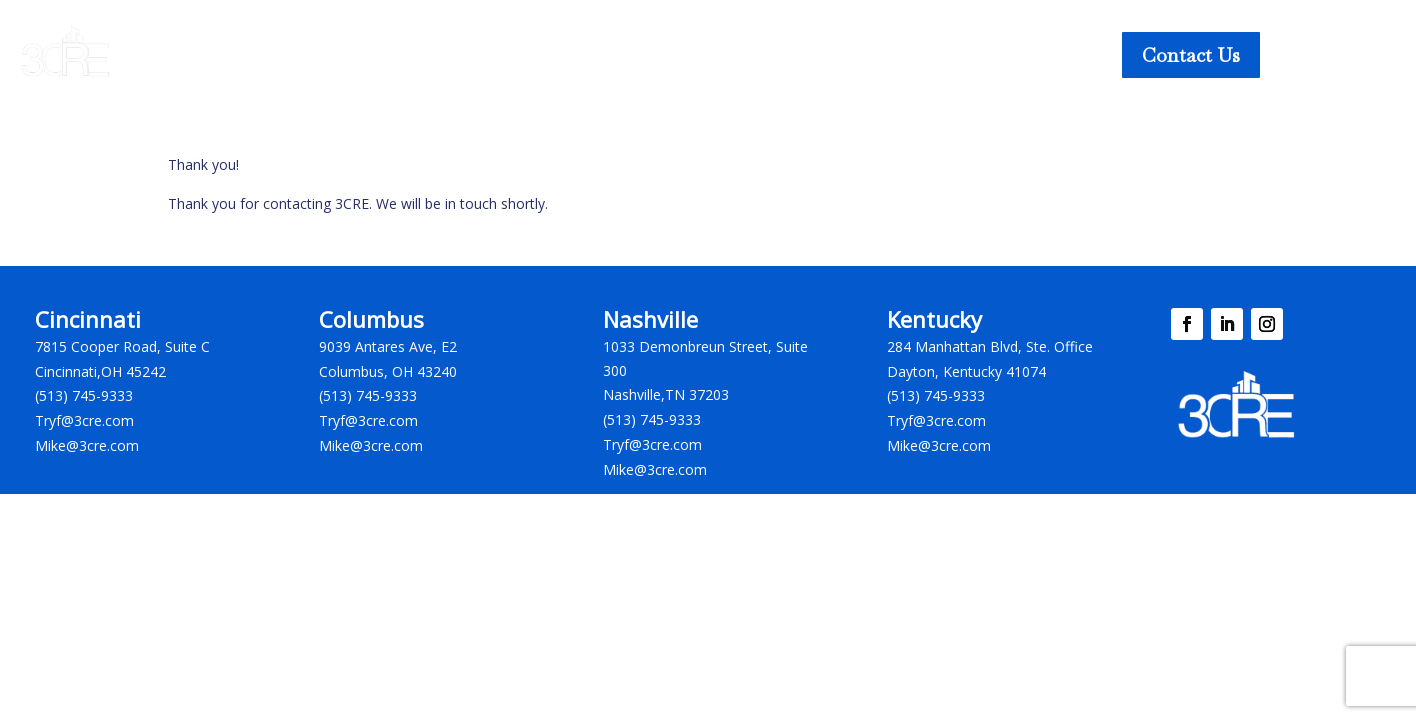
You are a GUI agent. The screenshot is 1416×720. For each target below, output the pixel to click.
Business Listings (564, 52)
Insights (706, 52)
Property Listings (388, 52)
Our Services (210, 52)
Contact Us (1191, 55)
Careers (961, 52)
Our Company (835, 52)
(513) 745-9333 (84, 395)
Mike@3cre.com (87, 445)
